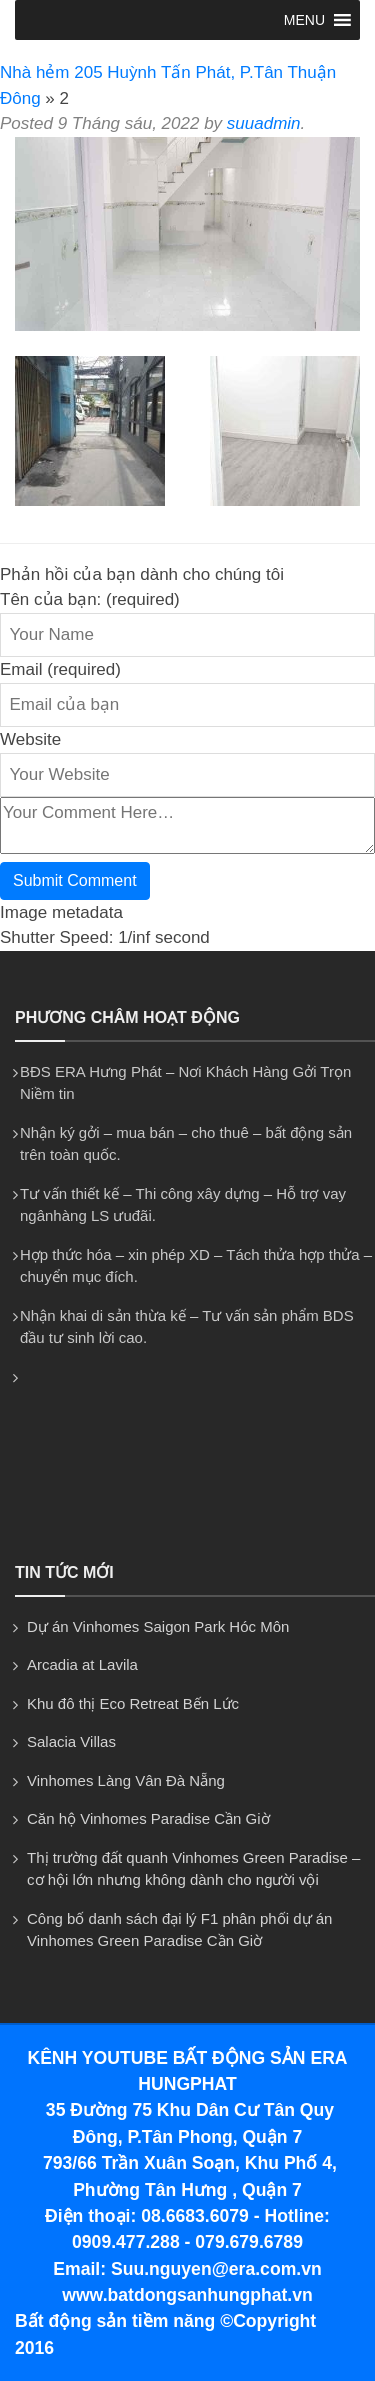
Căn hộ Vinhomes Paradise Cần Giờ (148, 1818)
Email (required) (60, 669)
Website (30, 739)
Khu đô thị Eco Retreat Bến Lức (133, 1703)
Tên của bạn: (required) (90, 599)
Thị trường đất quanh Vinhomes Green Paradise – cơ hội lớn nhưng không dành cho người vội (193, 1869)
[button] (304, 20)
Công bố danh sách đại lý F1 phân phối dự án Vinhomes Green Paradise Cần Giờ (179, 1930)
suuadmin (264, 123)
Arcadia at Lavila (82, 1664)
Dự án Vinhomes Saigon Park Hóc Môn (158, 1626)
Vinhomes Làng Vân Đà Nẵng (126, 1780)
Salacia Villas (71, 1741)
